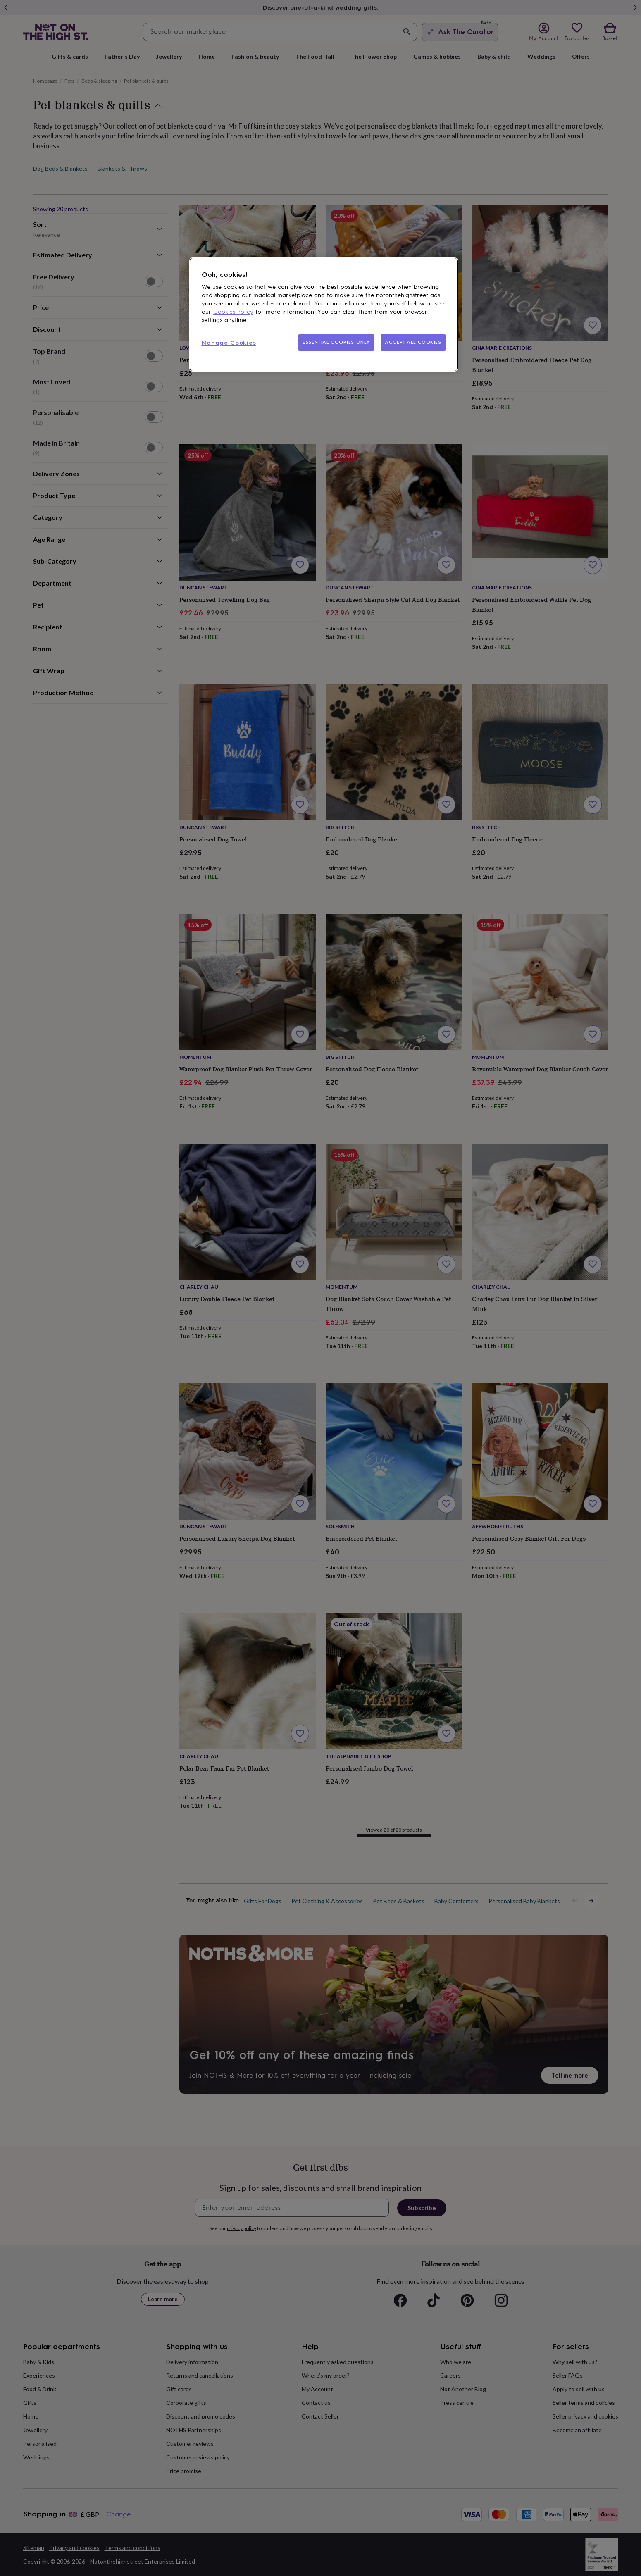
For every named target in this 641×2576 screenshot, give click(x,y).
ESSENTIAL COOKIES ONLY (336, 342)
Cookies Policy (233, 312)
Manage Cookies (229, 342)
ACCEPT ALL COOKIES (413, 342)
